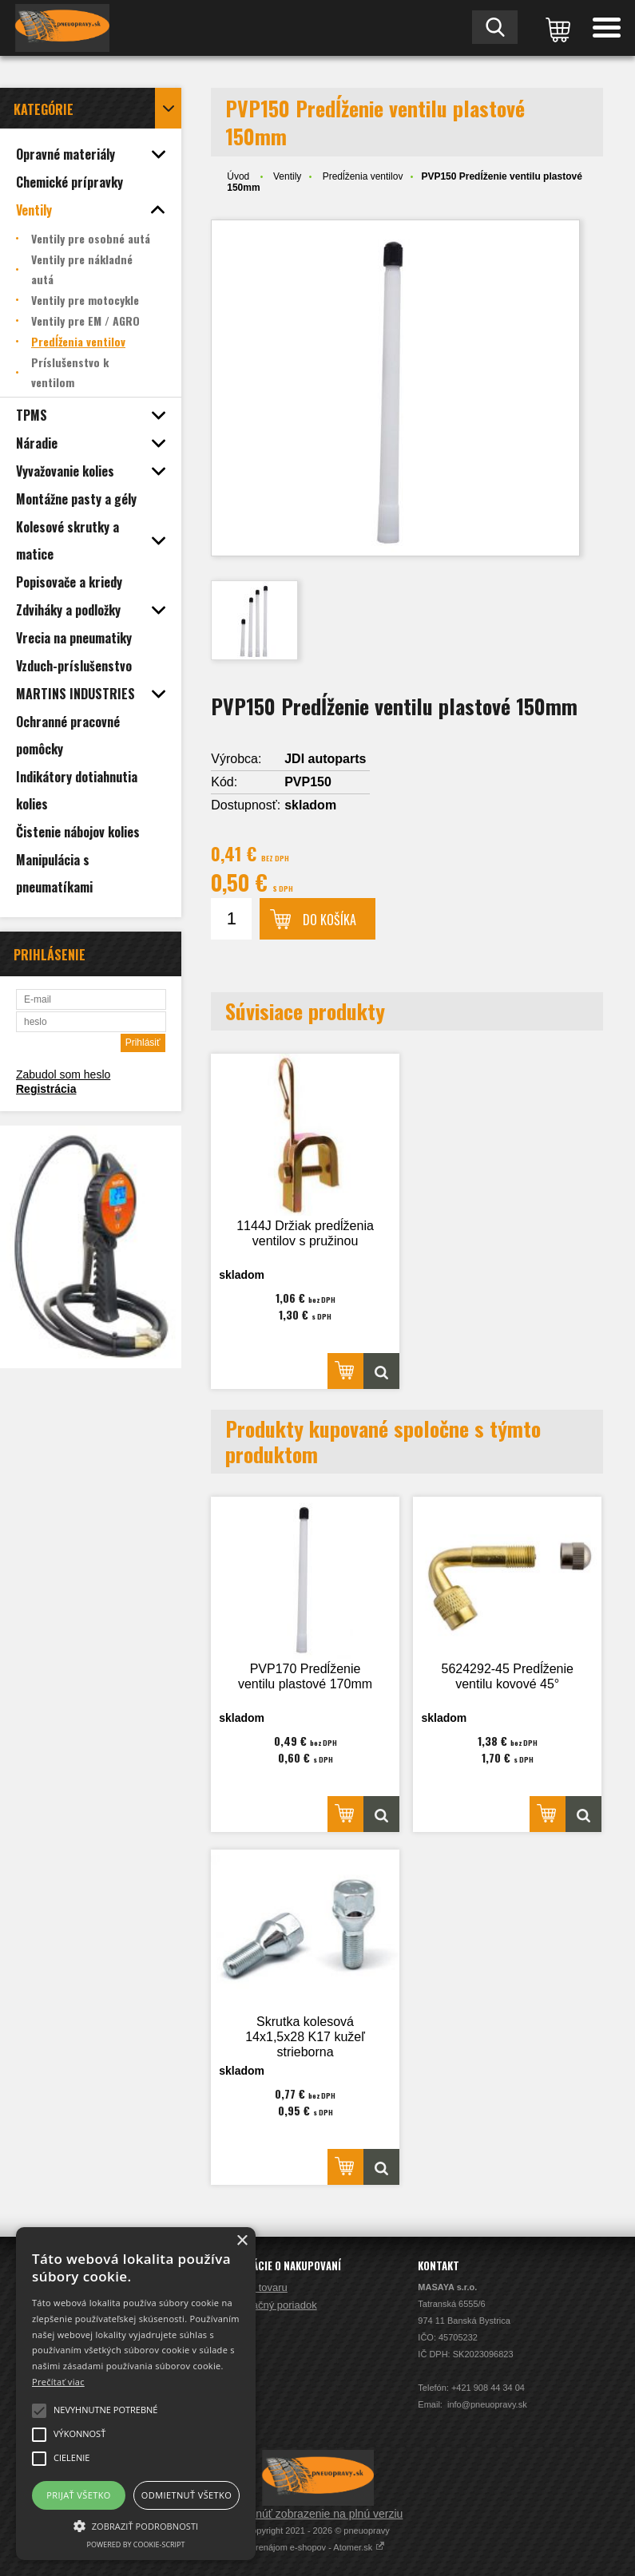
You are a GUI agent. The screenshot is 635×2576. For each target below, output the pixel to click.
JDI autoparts (325, 759)
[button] (136, 2525)
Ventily (287, 176)
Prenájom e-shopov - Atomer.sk (318, 2547)
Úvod (238, 176)
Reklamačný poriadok (267, 2305)
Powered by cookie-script (136, 2544)
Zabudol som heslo (63, 1074)
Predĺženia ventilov (363, 176)
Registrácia (46, 1088)
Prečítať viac (58, 2382)
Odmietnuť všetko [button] (186, 2495)
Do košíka (329, 919)
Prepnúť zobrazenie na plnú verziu (317, 2513)
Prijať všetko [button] (78, 2495)
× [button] (242, 2241)
